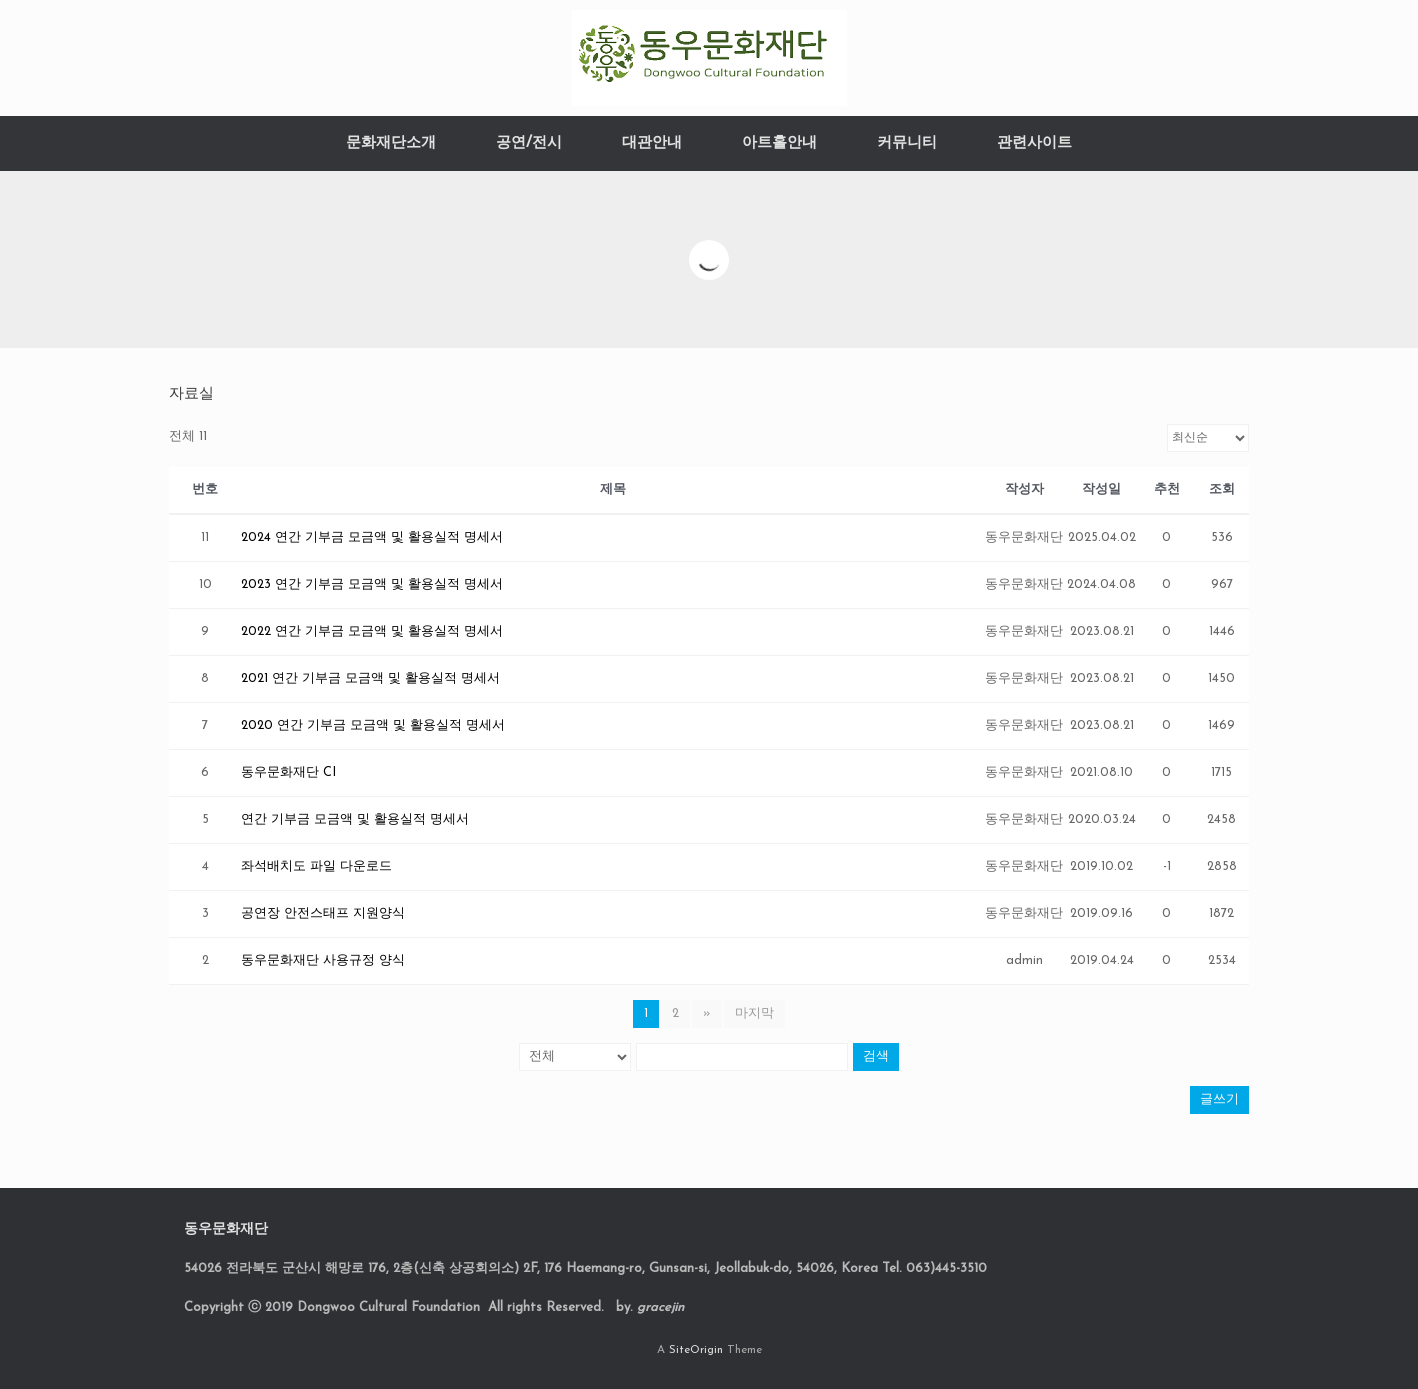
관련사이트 (1034, 143)
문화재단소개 (391, 143)
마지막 (754, 1013)
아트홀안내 (779, 143)
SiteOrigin (696, 1350)
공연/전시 (529, 143)
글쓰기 (1219, 1099)
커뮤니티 (907, 143)
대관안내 (652, 143)
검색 (876, 1056)
